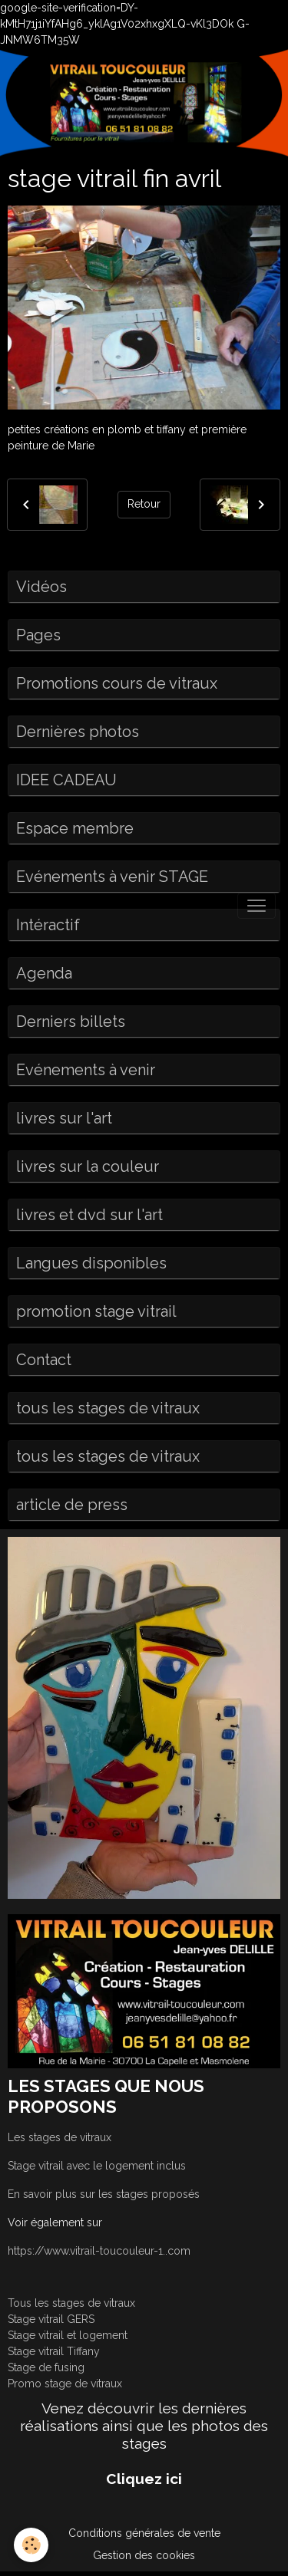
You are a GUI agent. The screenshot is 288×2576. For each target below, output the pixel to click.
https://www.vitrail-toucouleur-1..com (99, 2251)
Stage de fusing (46, 2367)
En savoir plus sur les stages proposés (104, 2194)
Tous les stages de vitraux (71, 2303)
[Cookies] (31, 2545)
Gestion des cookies (144, 2555)
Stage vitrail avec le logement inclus (97, 2166)
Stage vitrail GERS (51, 2319)
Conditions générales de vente (144, 2533)
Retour (144, 504)
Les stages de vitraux (59, 2137)
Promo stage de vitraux (65, 2383)
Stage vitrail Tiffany (54, 2351)
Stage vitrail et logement (67, 2335)
